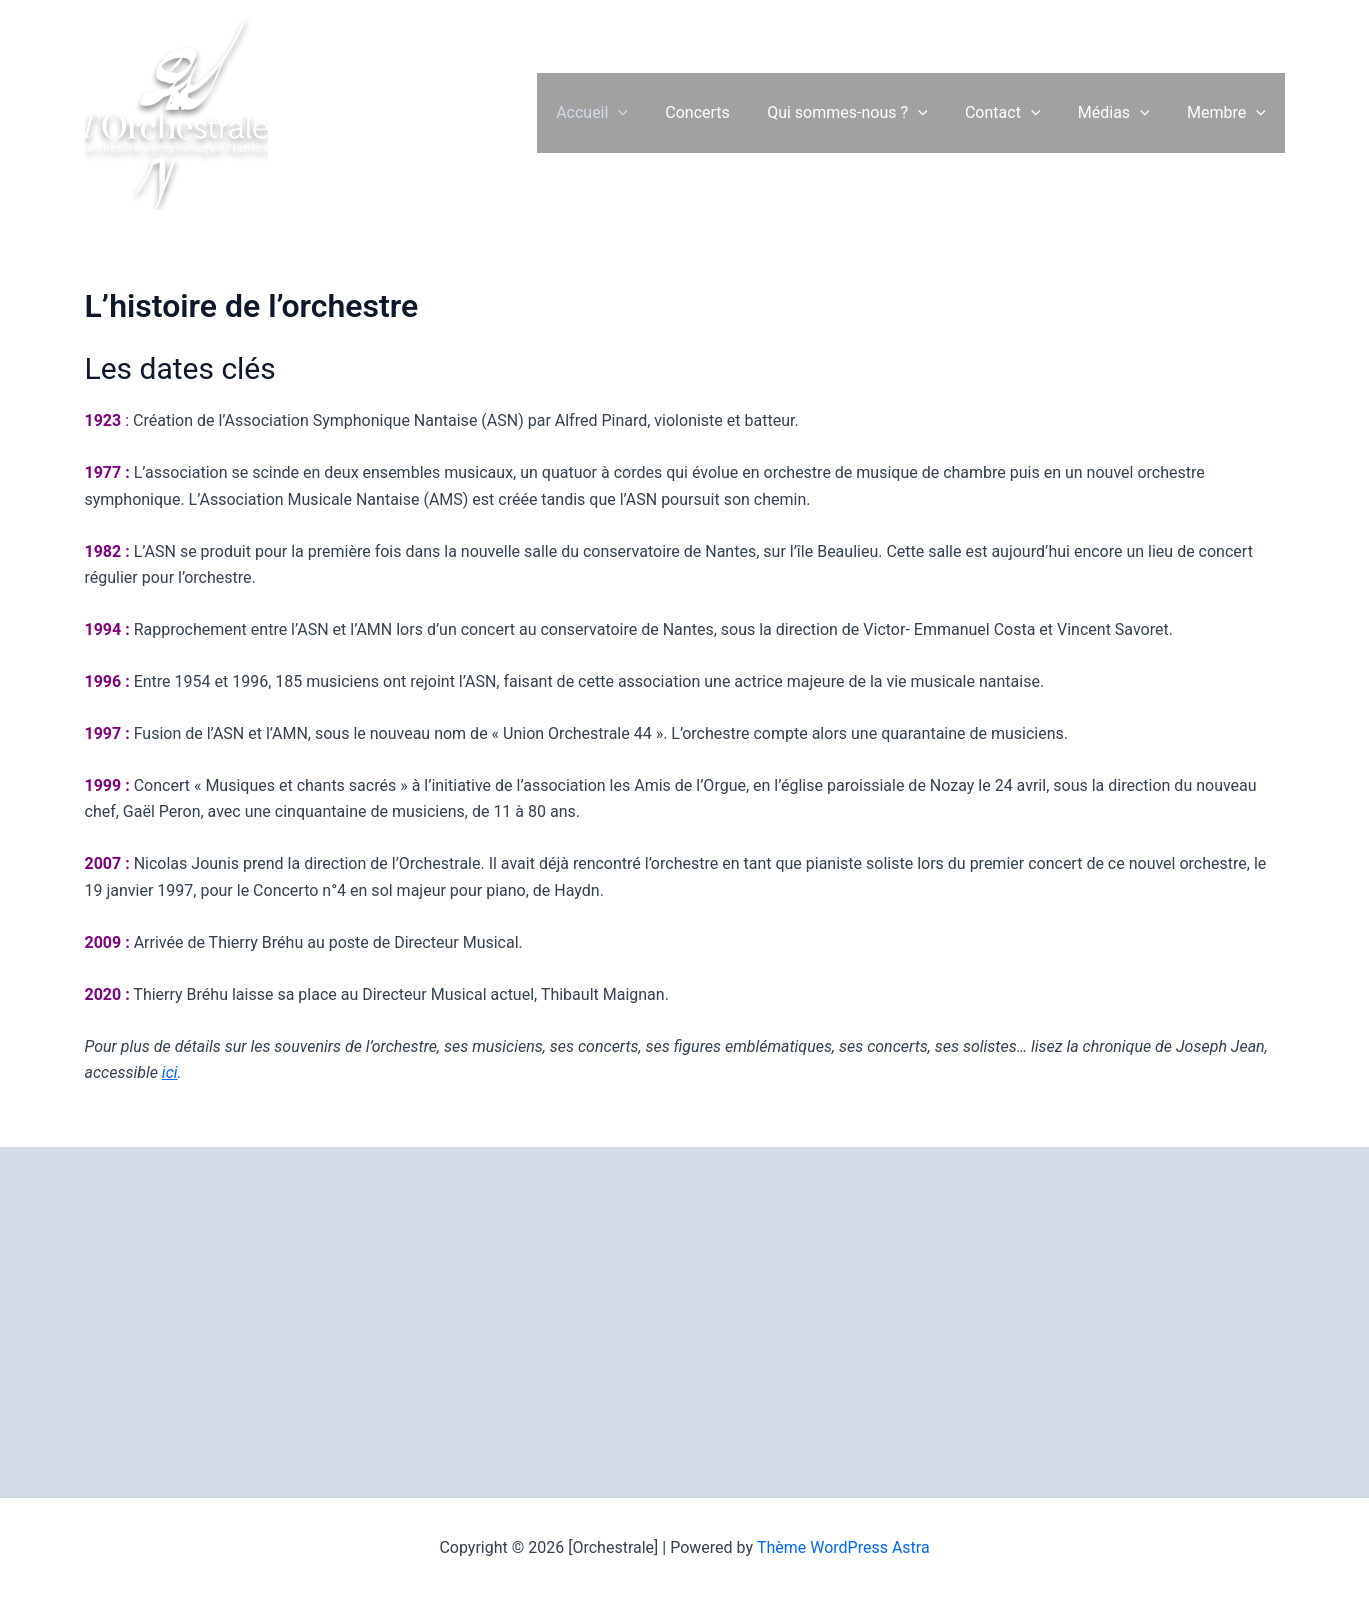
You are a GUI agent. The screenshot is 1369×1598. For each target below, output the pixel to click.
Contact (1016, 113)
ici (170, 1072)
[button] (648, 113)
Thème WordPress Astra (843, 1547)
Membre (1229, 113)
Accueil (621, 113)
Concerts (721, 112)
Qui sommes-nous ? (866, 113)
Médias (1122, 113)
